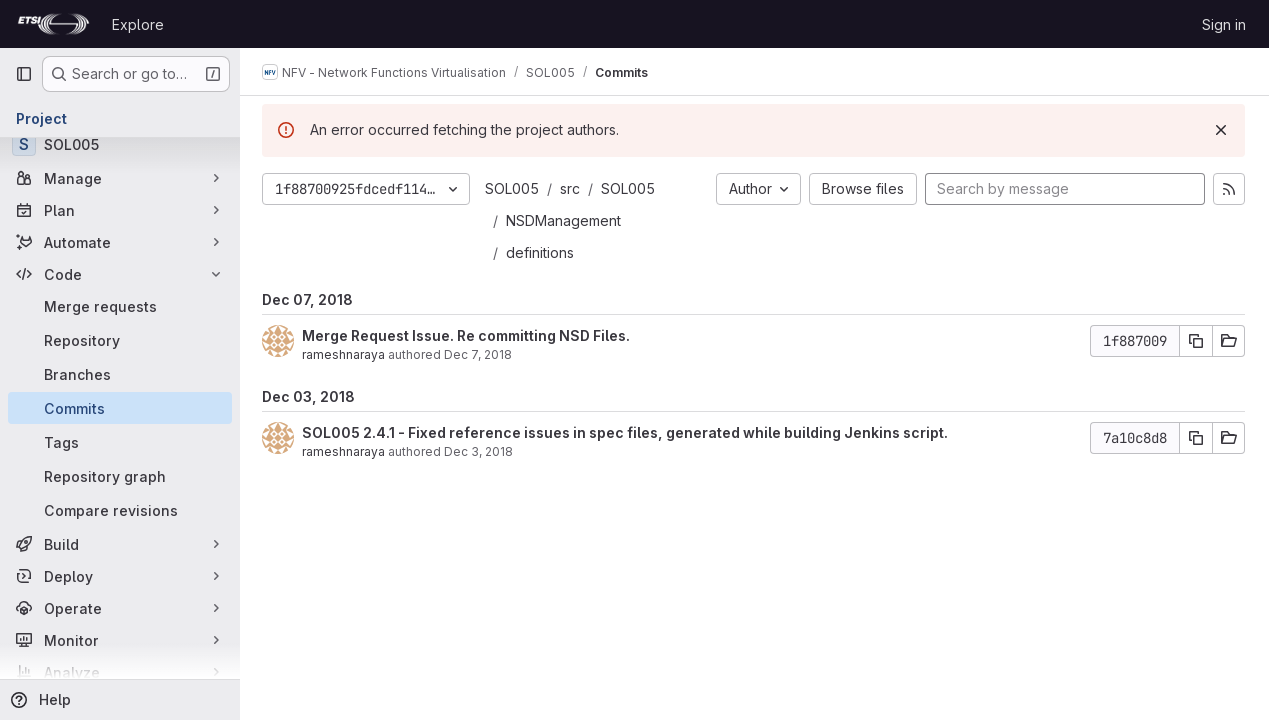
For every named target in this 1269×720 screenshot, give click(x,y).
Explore (138, 24)
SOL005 (514, 188)
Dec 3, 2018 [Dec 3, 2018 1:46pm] (480, 451)
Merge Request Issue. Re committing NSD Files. (468, 335)
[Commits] (120, 408)
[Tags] (120, 442)
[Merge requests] (120, 306)
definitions (542, 252)
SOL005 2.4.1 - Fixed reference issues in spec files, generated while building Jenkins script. (627, 432)
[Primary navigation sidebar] (24, 74)
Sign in (1224, 24)
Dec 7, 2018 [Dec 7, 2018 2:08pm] (480, 354)
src (572, 188)
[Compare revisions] (120, 510)
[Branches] (120, 374)
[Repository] (120, 340)
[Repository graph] (120, 476)
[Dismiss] (1221, 130)
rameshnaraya (345, 354)
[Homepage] (53, 24)
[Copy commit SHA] (1196, 341)
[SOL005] (120, 144)
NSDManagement (565, 220)
